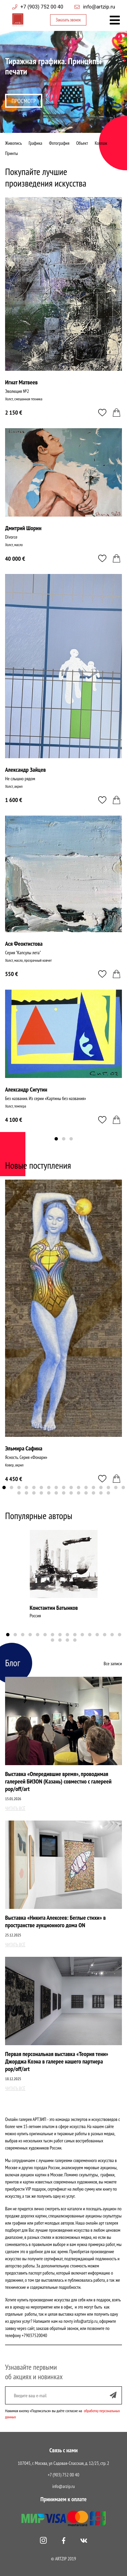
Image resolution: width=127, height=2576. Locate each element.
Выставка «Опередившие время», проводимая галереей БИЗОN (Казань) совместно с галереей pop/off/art (58, 1781)
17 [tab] (123, 1487)
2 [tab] (60, 127)
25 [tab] (71, 1493)
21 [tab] (41, 1493)
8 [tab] (56, 1487)
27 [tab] (86, 1493)
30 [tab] (108, 1493)
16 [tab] (116, 1487)
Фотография (59, 143)
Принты (11, 153)
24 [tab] (63, 1493)
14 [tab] (101, 1487)
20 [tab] (34, 1493)
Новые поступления (38, 1165)
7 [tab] (48, 1487)
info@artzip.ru (99, 7)
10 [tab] (71, 1487)
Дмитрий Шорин (23, 528)
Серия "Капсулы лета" (23, 953)
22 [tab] (48, 1493)
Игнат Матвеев (21, 382)
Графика (35, 143)
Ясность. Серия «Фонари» (26, 1457)
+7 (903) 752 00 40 (41, 7)
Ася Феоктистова (24, 943)
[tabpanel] (63, 82)
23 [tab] (56, 1493)
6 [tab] (41, 1487)
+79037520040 (34, 2335)
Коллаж (101, 143)
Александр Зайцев (25, 769)
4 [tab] (75, 127)
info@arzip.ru (63, 2486)
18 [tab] (19, 1493)
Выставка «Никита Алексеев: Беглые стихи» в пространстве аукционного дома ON (55, 1921)
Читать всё (15, 1808)
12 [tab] (86, 1487)
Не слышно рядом (20, 779)
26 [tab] (78, 1493)
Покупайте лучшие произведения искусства (45, 177)
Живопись (13, 143)
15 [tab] (108, 1487)
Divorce (11, 537)
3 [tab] (67, 127)
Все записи (113, 1664)
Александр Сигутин (26, 1089)
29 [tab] (101, 1493)
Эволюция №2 (17, 391)
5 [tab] (34, 1487)
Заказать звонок (68, 20)
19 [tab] (26, 1493)
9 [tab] (63, 1487)
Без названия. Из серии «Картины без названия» (45, 1098)
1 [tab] (52, 127)
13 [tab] (93, 1487)
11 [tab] (78, 1487)
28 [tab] (93, 1493)
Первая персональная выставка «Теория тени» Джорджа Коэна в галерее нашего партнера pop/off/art (56, 2061)
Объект (82, 143)
